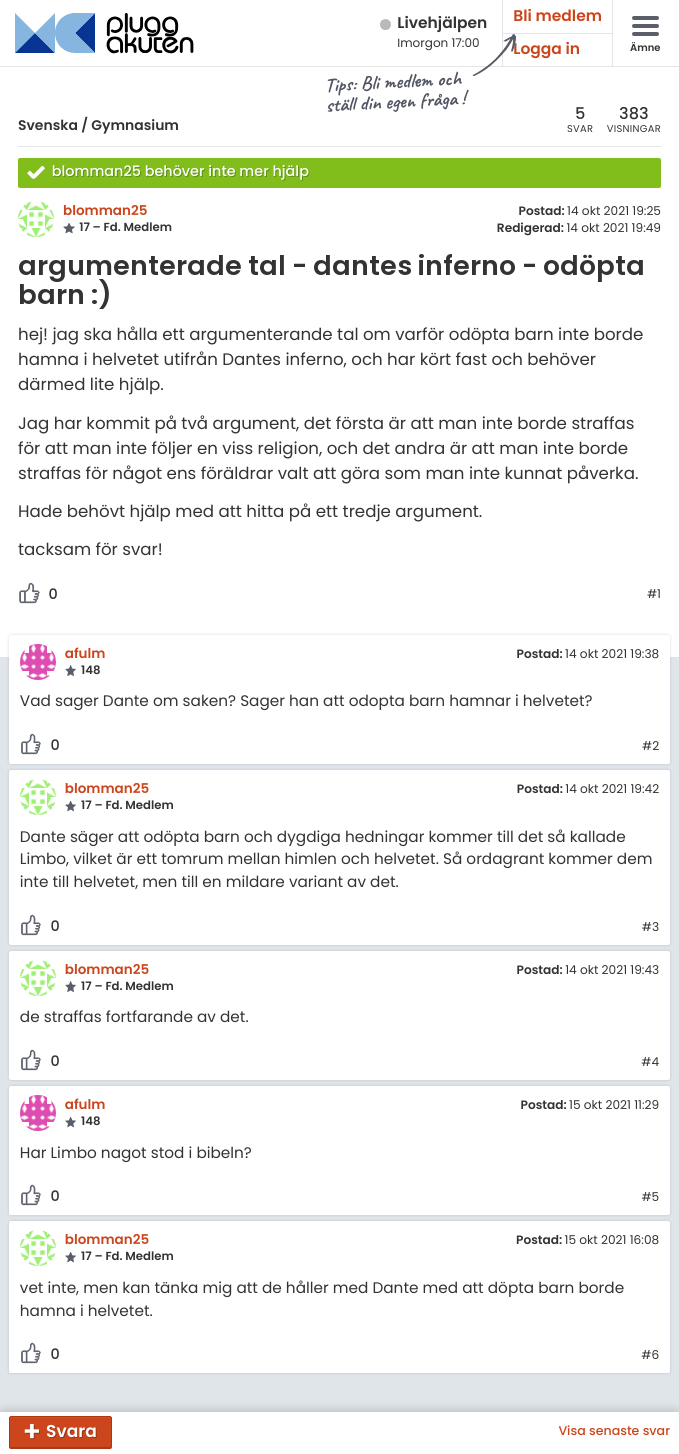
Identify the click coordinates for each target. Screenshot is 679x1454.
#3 (650, 928)
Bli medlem (557, 16)
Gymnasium (135, 125)
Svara (71, 1431)
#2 (650, 747)
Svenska (48, 125)
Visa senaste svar (614, 1432)
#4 (650, 1063)
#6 (650, 1356)
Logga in (546, 49)
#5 (650, 1198)
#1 (654, 595)
